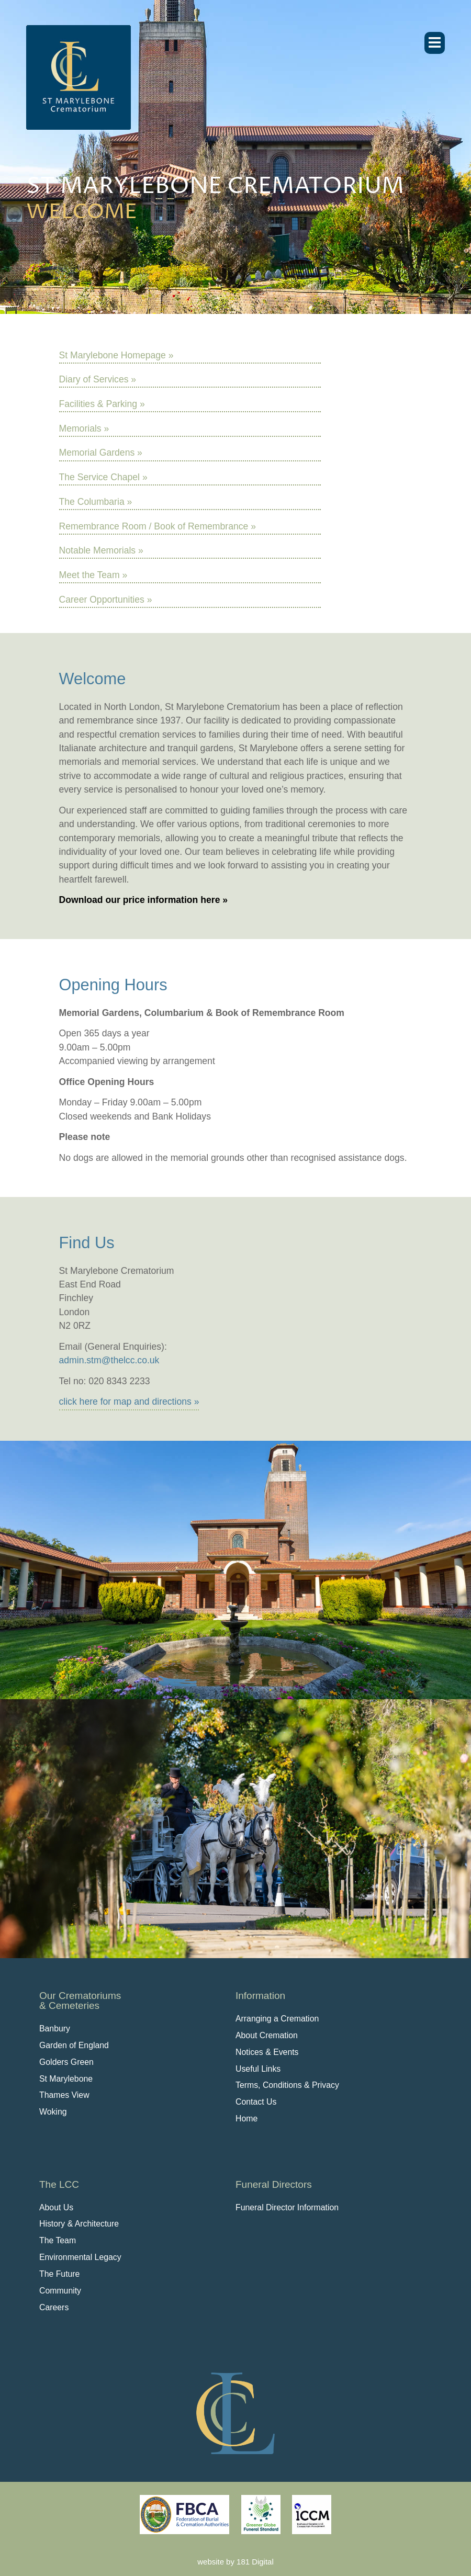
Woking (53, 2111)
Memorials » (84, 428)
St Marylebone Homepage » (116, 355)
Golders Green (66, 2062)
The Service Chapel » (103, 477)
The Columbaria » (95, 501)
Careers (54, 2307)
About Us (56, 2207)
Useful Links (258, 2068)
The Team (57, 2240)
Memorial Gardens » (100, 452)
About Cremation (267, 2035)
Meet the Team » (93, 575)
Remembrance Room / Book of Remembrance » (157, 526)
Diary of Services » (98, 379)
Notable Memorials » (101, 550)
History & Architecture (79, 2223)
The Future (59, 2273)
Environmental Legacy (80, 2257)
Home (246, 2118)
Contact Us (256, 2101)
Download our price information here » (143, 900)
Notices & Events (267, 2052)
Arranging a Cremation (277, 2018)
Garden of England (74, 2045)
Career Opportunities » (105, 599)
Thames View (64, 2095)
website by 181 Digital (235, 2561)
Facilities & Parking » (102, 404)
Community (60, 2290)
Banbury (54, 2028)
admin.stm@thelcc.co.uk (109, 1360)
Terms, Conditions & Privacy (287, 2085)
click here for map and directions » (129, 1401)
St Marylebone (66, 2078)
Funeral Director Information (287, 2207)
